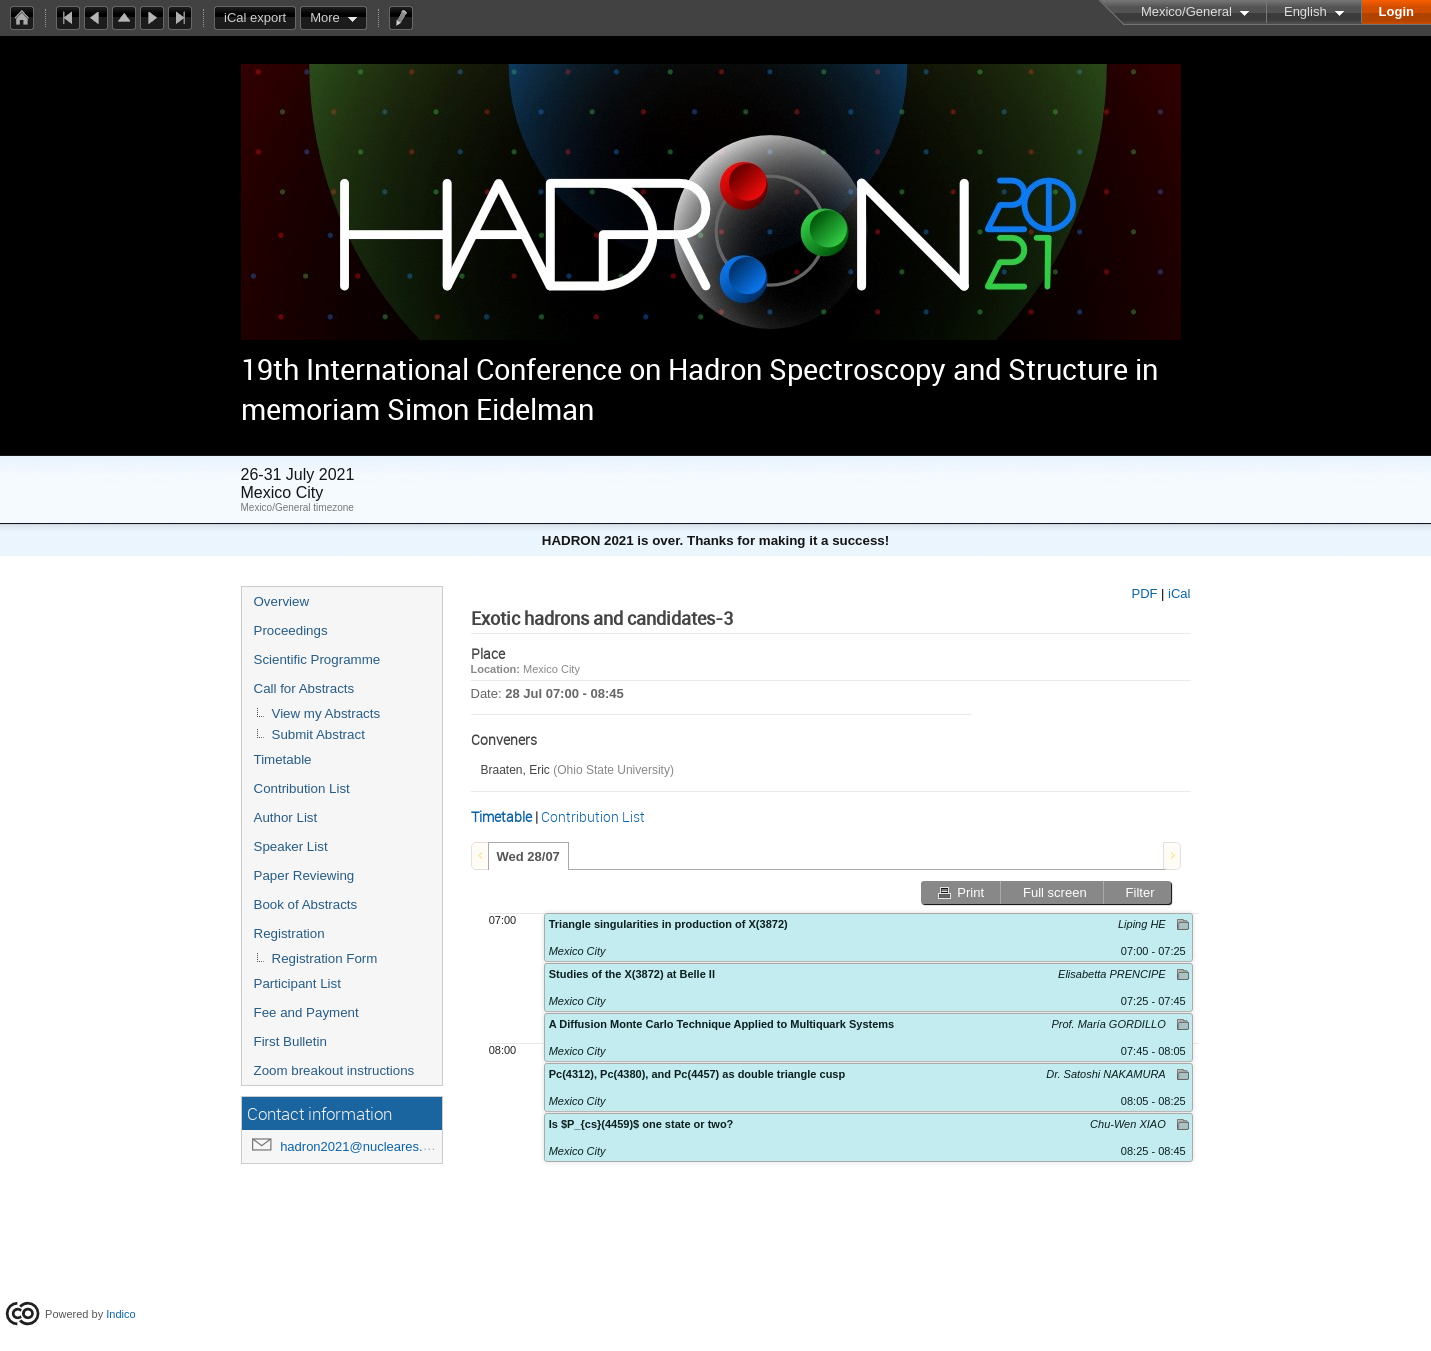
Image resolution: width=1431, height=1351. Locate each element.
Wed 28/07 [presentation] (528, 856)
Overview (282, 601)
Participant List (297, 983)
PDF (1144, 593)
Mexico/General (1186, 11)
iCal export (260, 18)
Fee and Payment (306, 1012)
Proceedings (291, 630)
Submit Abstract (318, 734)
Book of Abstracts (306, 904)
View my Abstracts (326, 713)
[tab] (528, 856)
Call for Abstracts (304, 688)
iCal (1179, 593)
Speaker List (291, 846)
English (1305, 11)
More (325, 17)
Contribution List (302, 788)
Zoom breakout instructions (334, 1070)
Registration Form (325, 958)
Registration (289, 933)
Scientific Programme (317, 659)
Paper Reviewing (304, 875)
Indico (120, 1314)
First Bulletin (290, 1041)
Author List (286, 817)
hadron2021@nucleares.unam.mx (378, 1146)
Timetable (283, 759)
